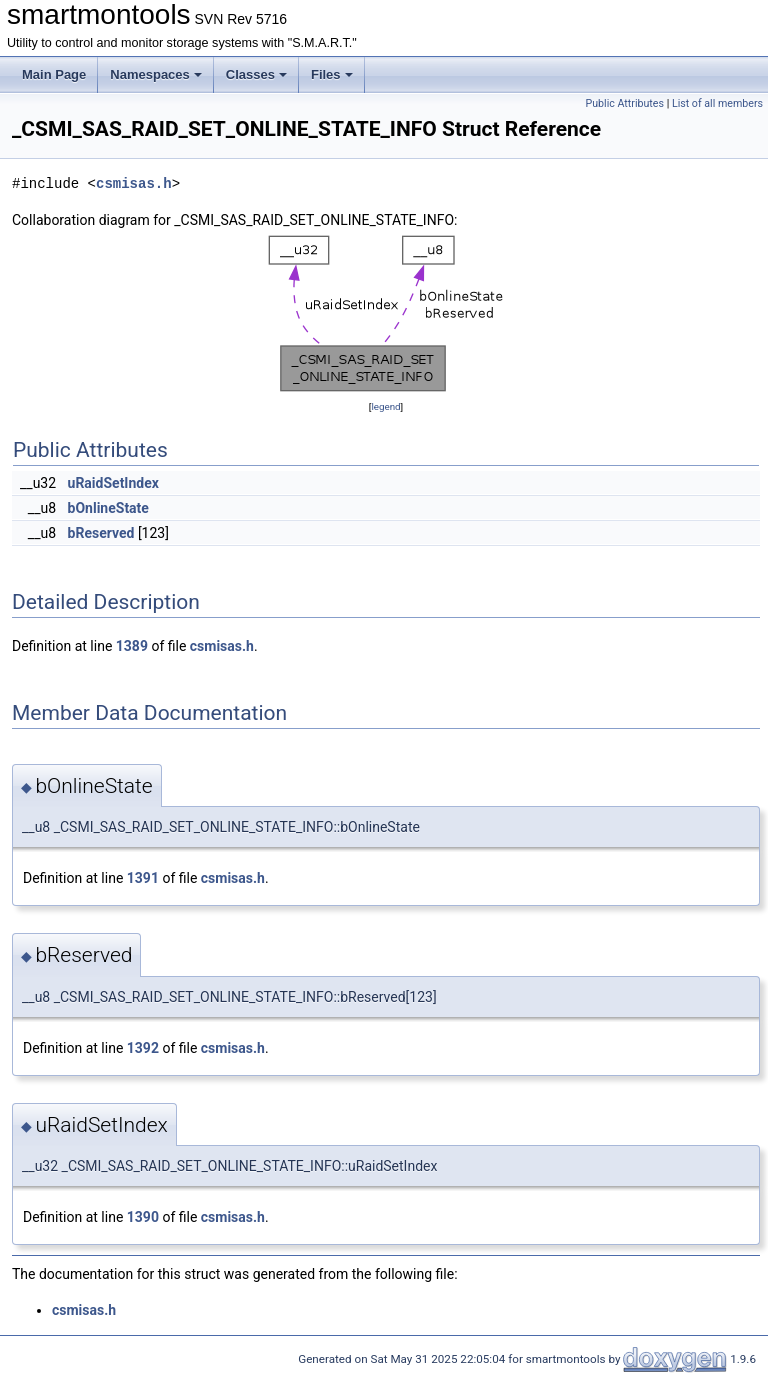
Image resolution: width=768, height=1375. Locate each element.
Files (332, 74)
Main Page (54, 74)
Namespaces (156, 74)
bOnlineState (108, 508)
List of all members (717, 103)
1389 (132, 646)
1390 (143, 1217)
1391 (143, 878)
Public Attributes (624, 103)
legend (385, 406)
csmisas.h (134, 183)
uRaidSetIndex (113, 483)
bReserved (101, 533)
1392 (143, 1048)
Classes (256, 74)
